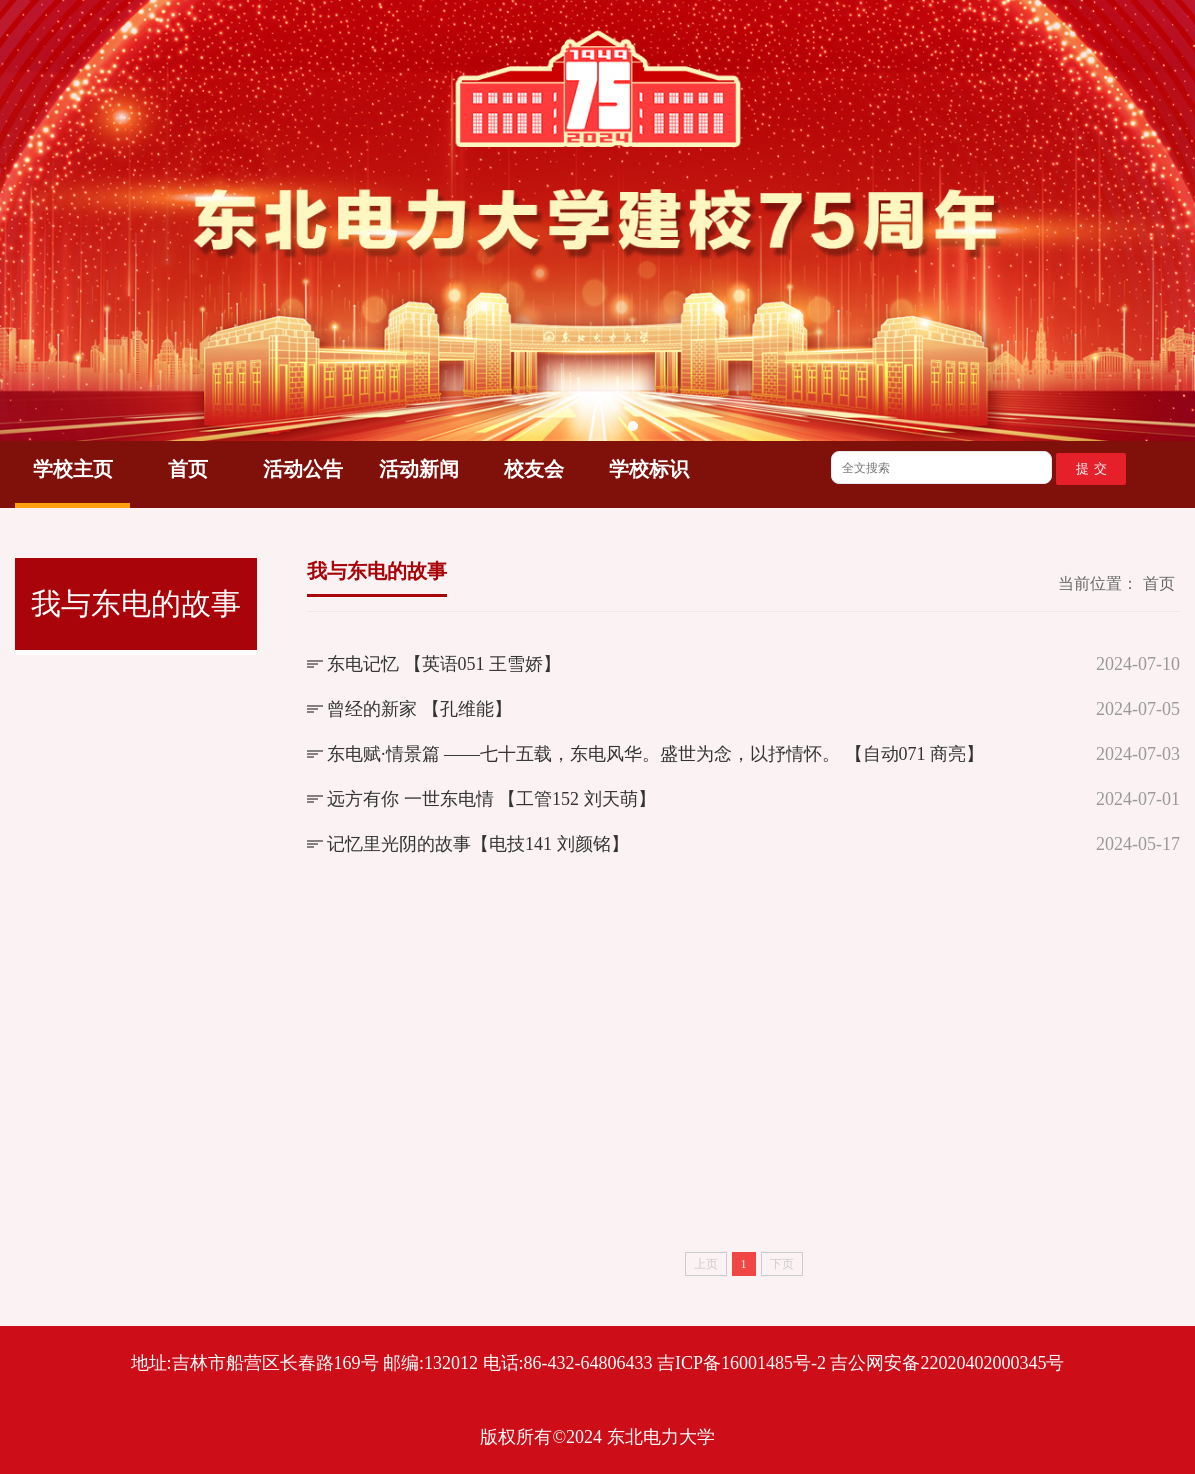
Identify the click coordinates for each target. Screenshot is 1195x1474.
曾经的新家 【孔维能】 (419, 709)
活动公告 (303, 469)
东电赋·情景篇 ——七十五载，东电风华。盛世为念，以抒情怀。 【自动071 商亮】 (655, 754)
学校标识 (649, 469)
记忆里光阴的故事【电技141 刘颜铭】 (478, 844)
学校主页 (73, 469)
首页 (188, 469)
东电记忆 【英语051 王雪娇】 (444, 664)
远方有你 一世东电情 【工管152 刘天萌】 (491, 799)
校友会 (534, 469)
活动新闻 (419, 469)
